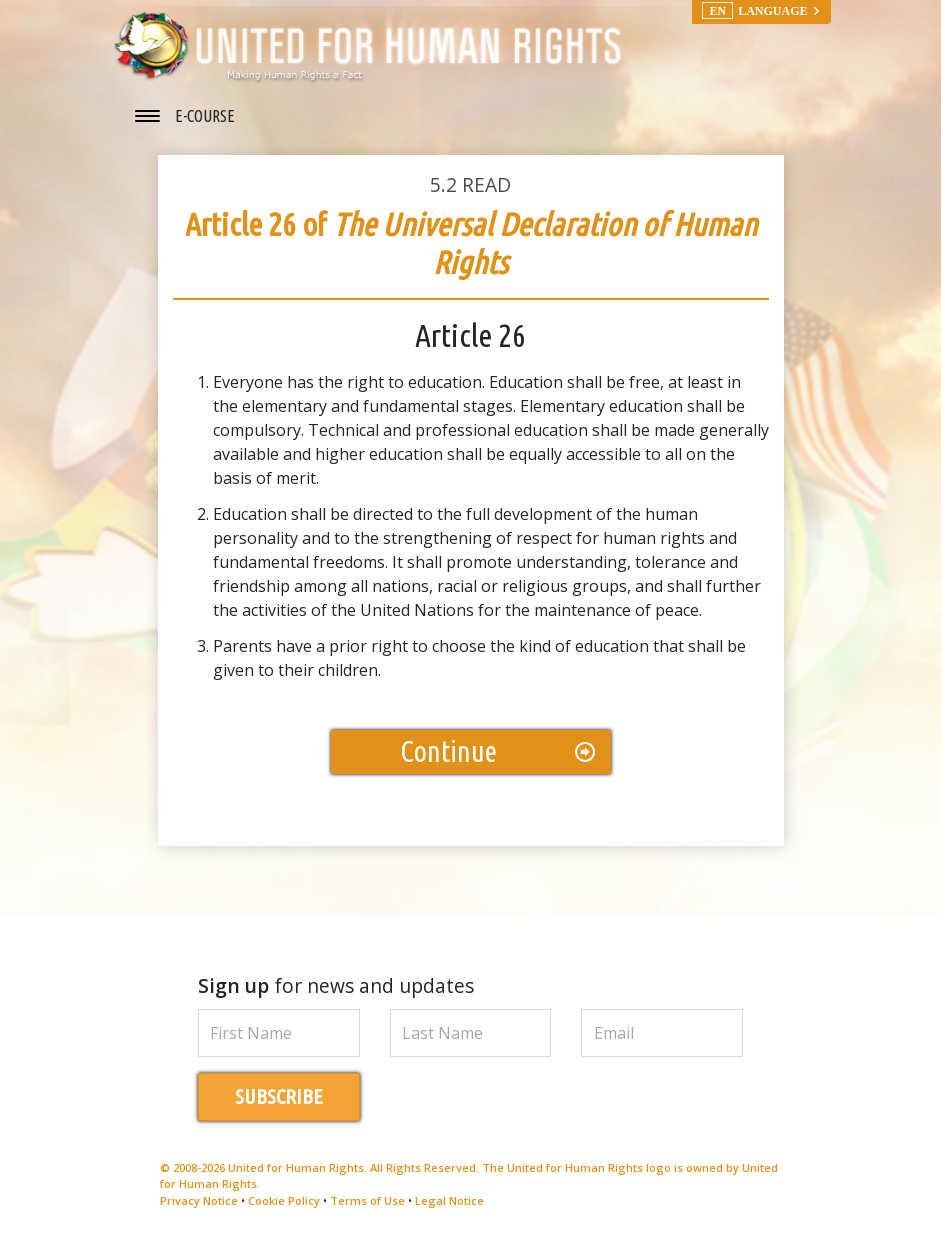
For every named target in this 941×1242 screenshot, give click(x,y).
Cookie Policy (284, 1200)
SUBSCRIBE (279, 1096)
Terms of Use (367, 1200)
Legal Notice (449, 1200)
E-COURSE (205, 116)
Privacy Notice (199, 1200)
